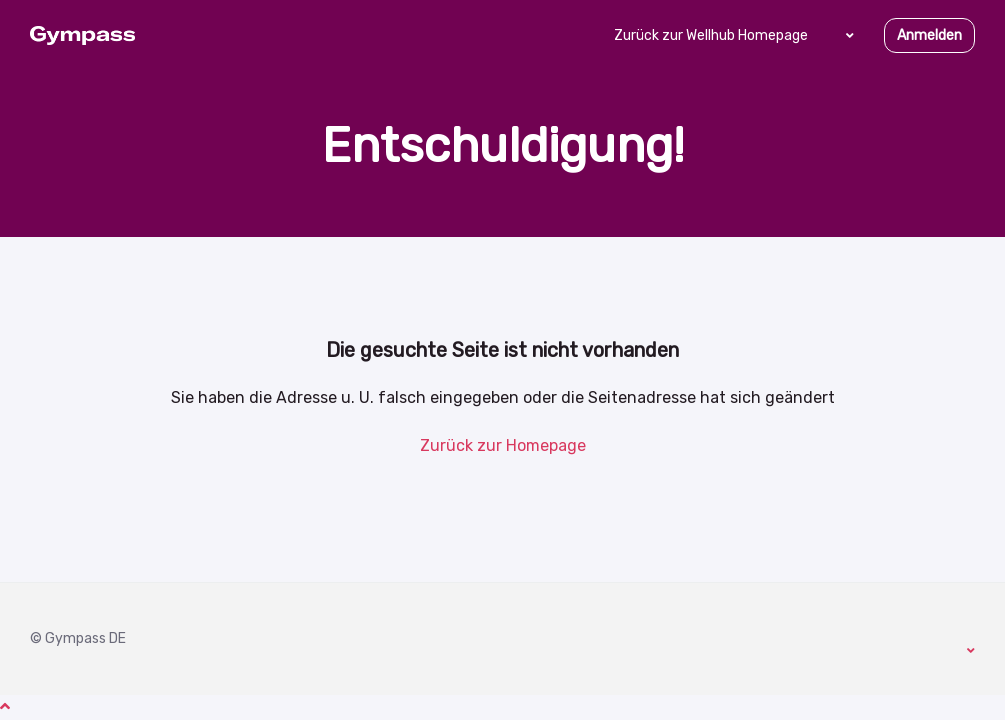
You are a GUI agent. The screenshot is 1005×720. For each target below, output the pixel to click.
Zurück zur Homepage (503, 445)
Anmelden (929, 35)
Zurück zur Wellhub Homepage (711, 35)
